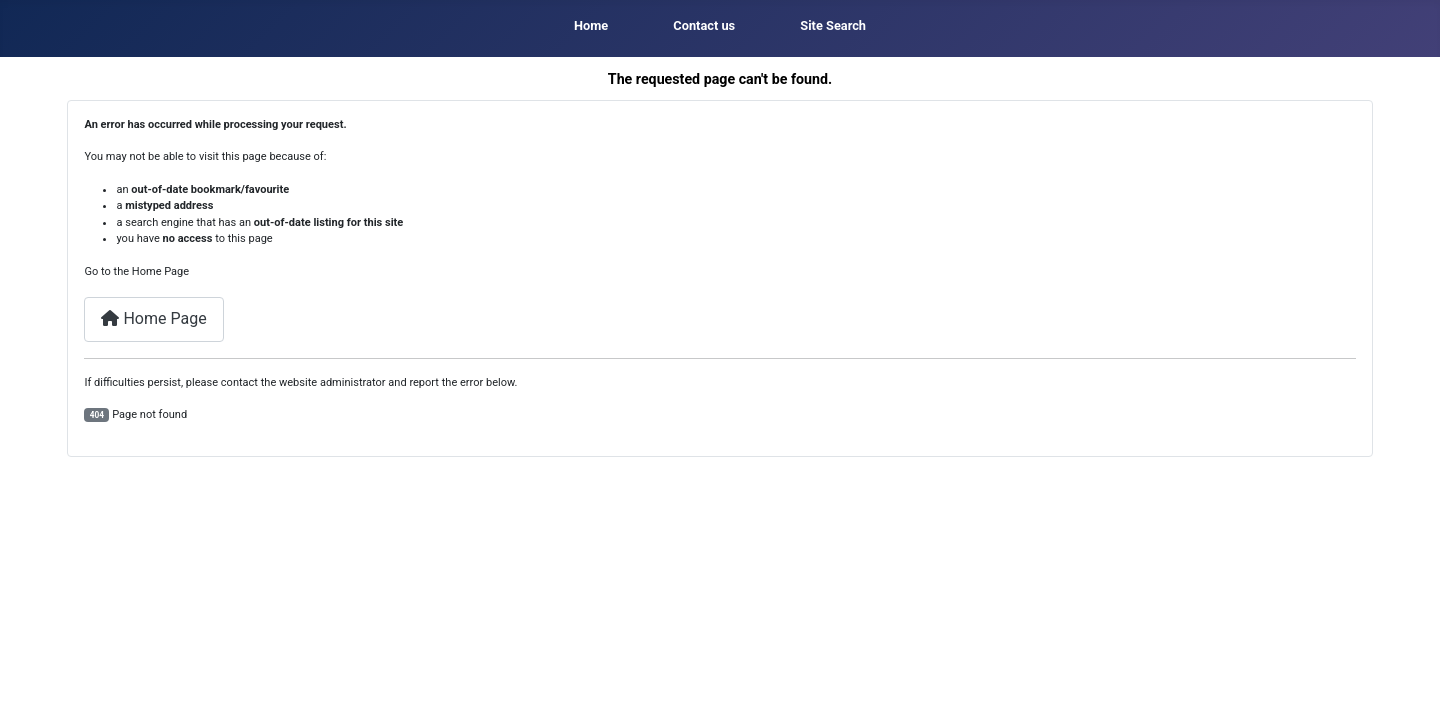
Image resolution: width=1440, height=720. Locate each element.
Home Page (153, 318)
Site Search (833, 25)
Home (591, 25)
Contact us (704, 25)
